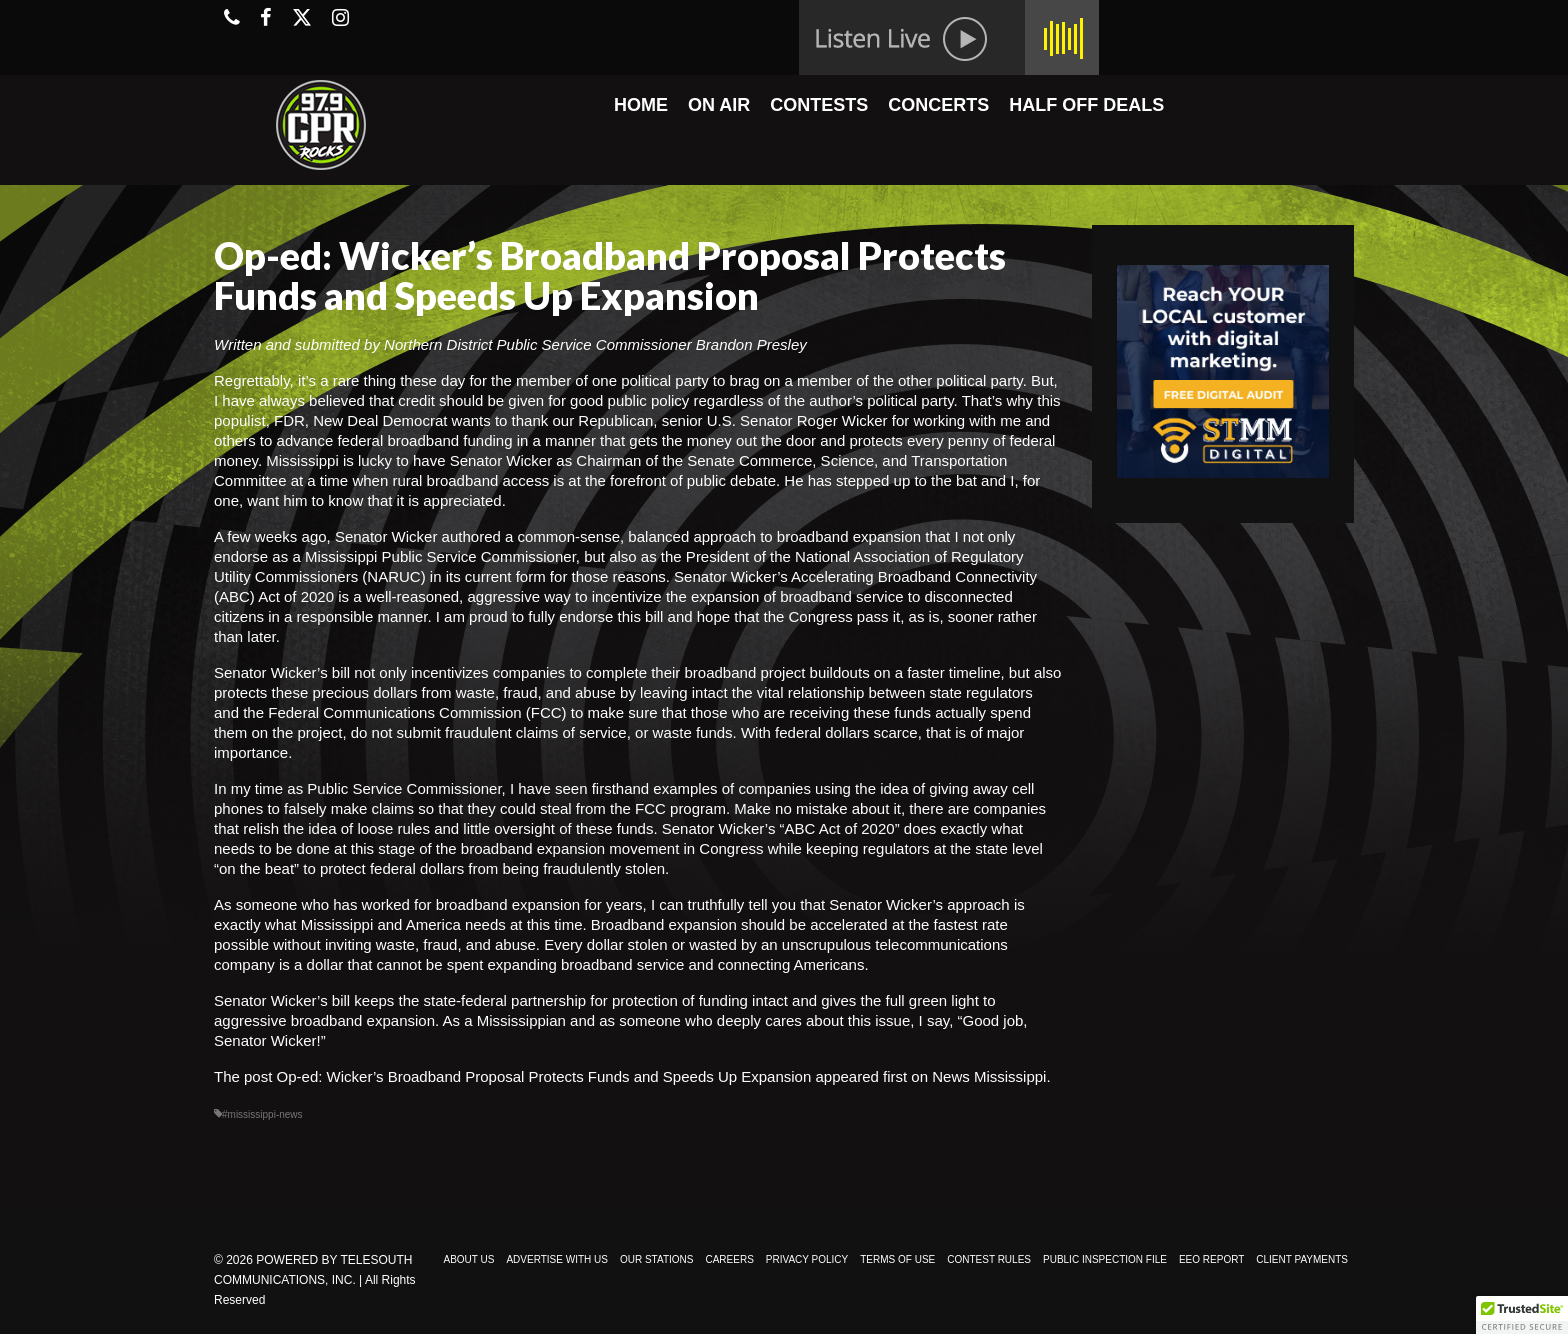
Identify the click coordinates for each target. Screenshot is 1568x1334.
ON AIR (719, 105)
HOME (641, 105)
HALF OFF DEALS (1086, 105)
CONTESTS (819, 105)
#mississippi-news (262, 1114)
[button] (1522, 1315)
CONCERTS (938, 105)
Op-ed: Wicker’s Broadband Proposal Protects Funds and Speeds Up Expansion (544, 1076)
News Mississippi (989, 1076)
